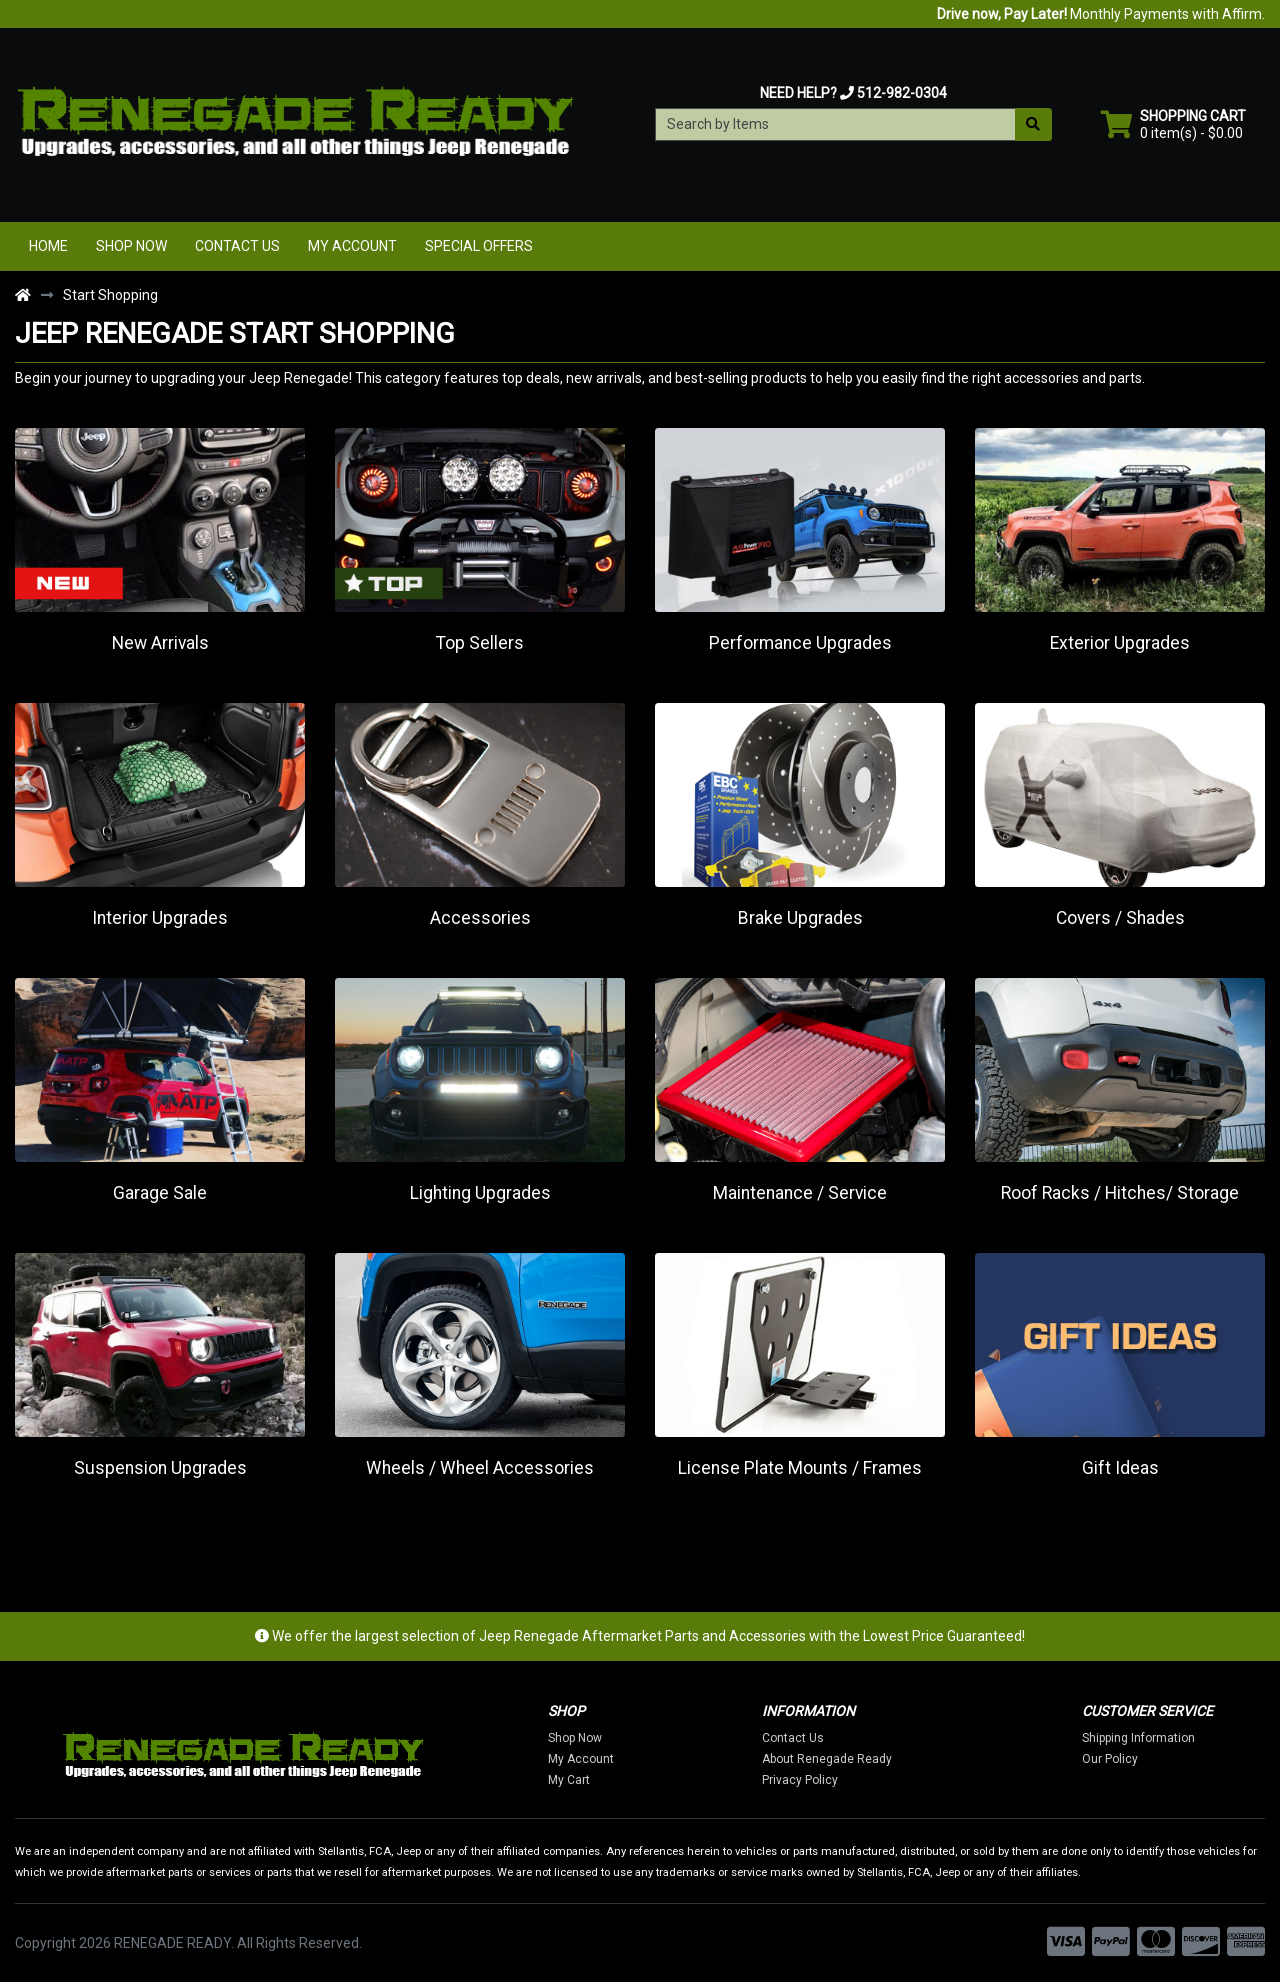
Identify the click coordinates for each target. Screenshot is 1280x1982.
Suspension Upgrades (160, 1468)
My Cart (577, 1780)
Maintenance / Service (800, 1193)
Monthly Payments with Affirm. (1101, 14)
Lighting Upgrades (480, 1193)
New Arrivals (160, 643)
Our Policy (1117, 1759)
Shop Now (131, 246)
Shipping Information (1145, 1738)
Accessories (480, 918)
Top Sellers (480, 643)
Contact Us (237, 246)
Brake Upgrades (800, 918)
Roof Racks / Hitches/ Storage (1120, 1193)
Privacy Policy (807, 1780)
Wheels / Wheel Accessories (480, 1468)
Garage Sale (160, 1193)
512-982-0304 (902, 93)
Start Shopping (110, 295)
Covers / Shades (1120, 918)
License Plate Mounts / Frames (800, 1468)
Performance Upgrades (800, 643)
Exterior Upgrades (1120, 643)
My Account (352, 246)
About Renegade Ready (834, 1759)
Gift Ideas (1120, 1468)
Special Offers (479, 246)
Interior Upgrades (160, 918)
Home (48, 246)
